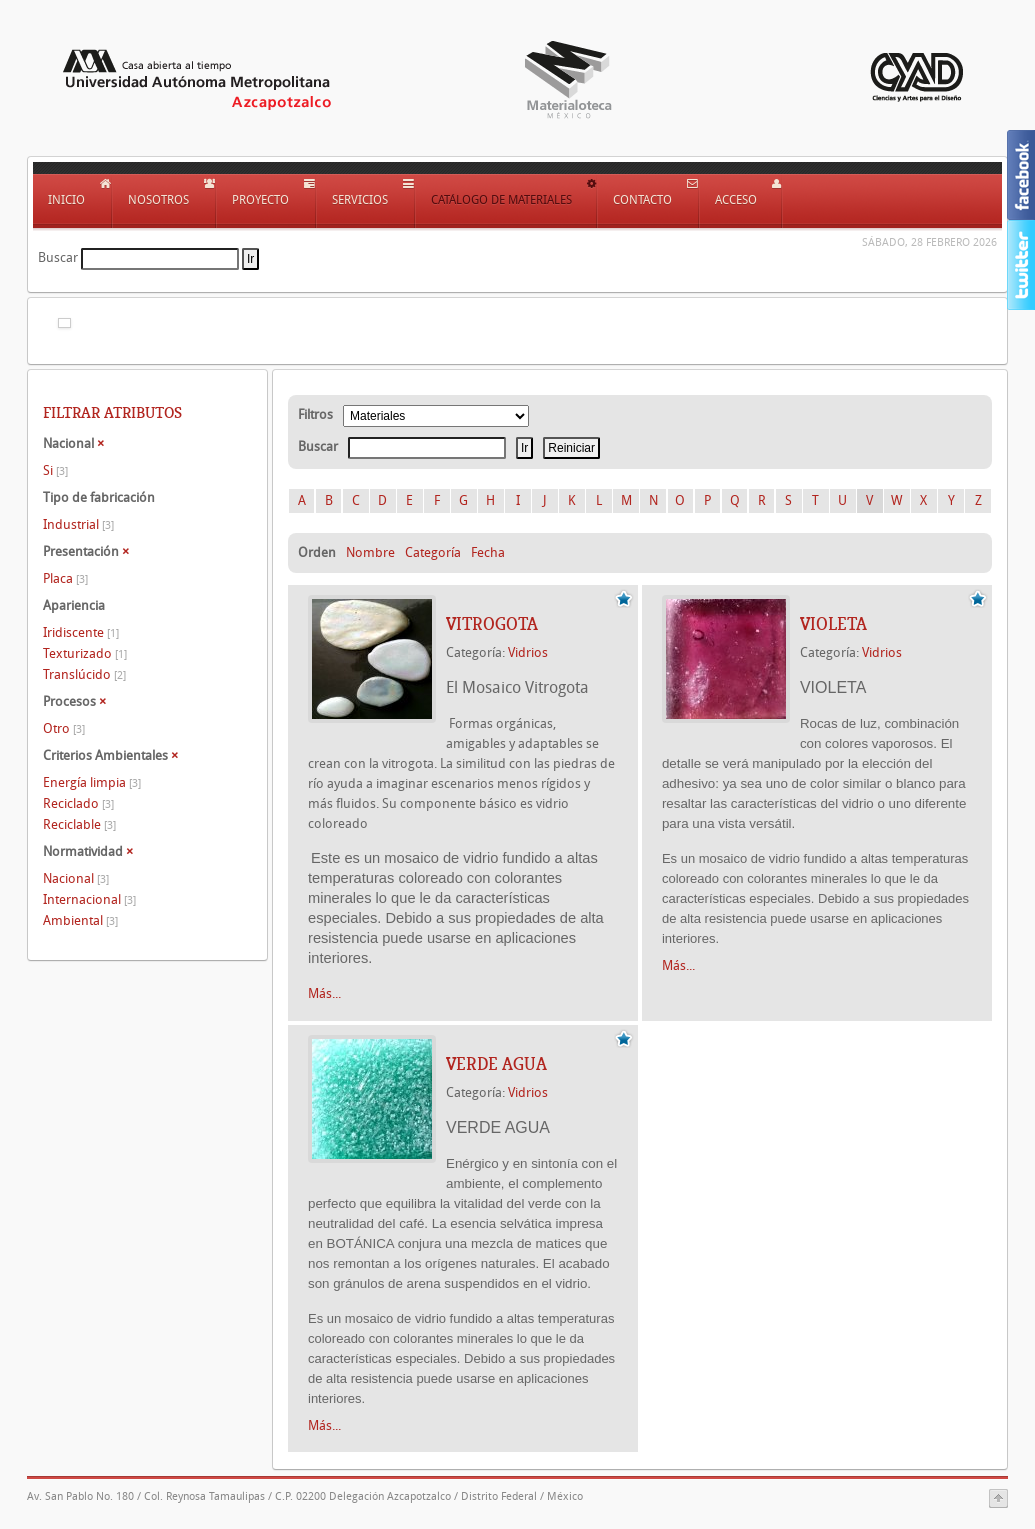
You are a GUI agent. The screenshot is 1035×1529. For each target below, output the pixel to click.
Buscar (58, 257)
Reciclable (79, 824)
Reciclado (78, 803)
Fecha (488, 552)
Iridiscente (81, 632)
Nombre (370, 552)
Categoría (433, 552)
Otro (64, 728)
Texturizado (85, 653)
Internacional (89, 899)
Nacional (76, 878)
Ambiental (80, 920)
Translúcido (84, 674)
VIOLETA (833, 624)
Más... (324, 993)
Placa (65, 578)
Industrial (78, 524)
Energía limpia (92, 782)
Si (55, 470)
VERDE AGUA (496, 1064)
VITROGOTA (492, 624)
